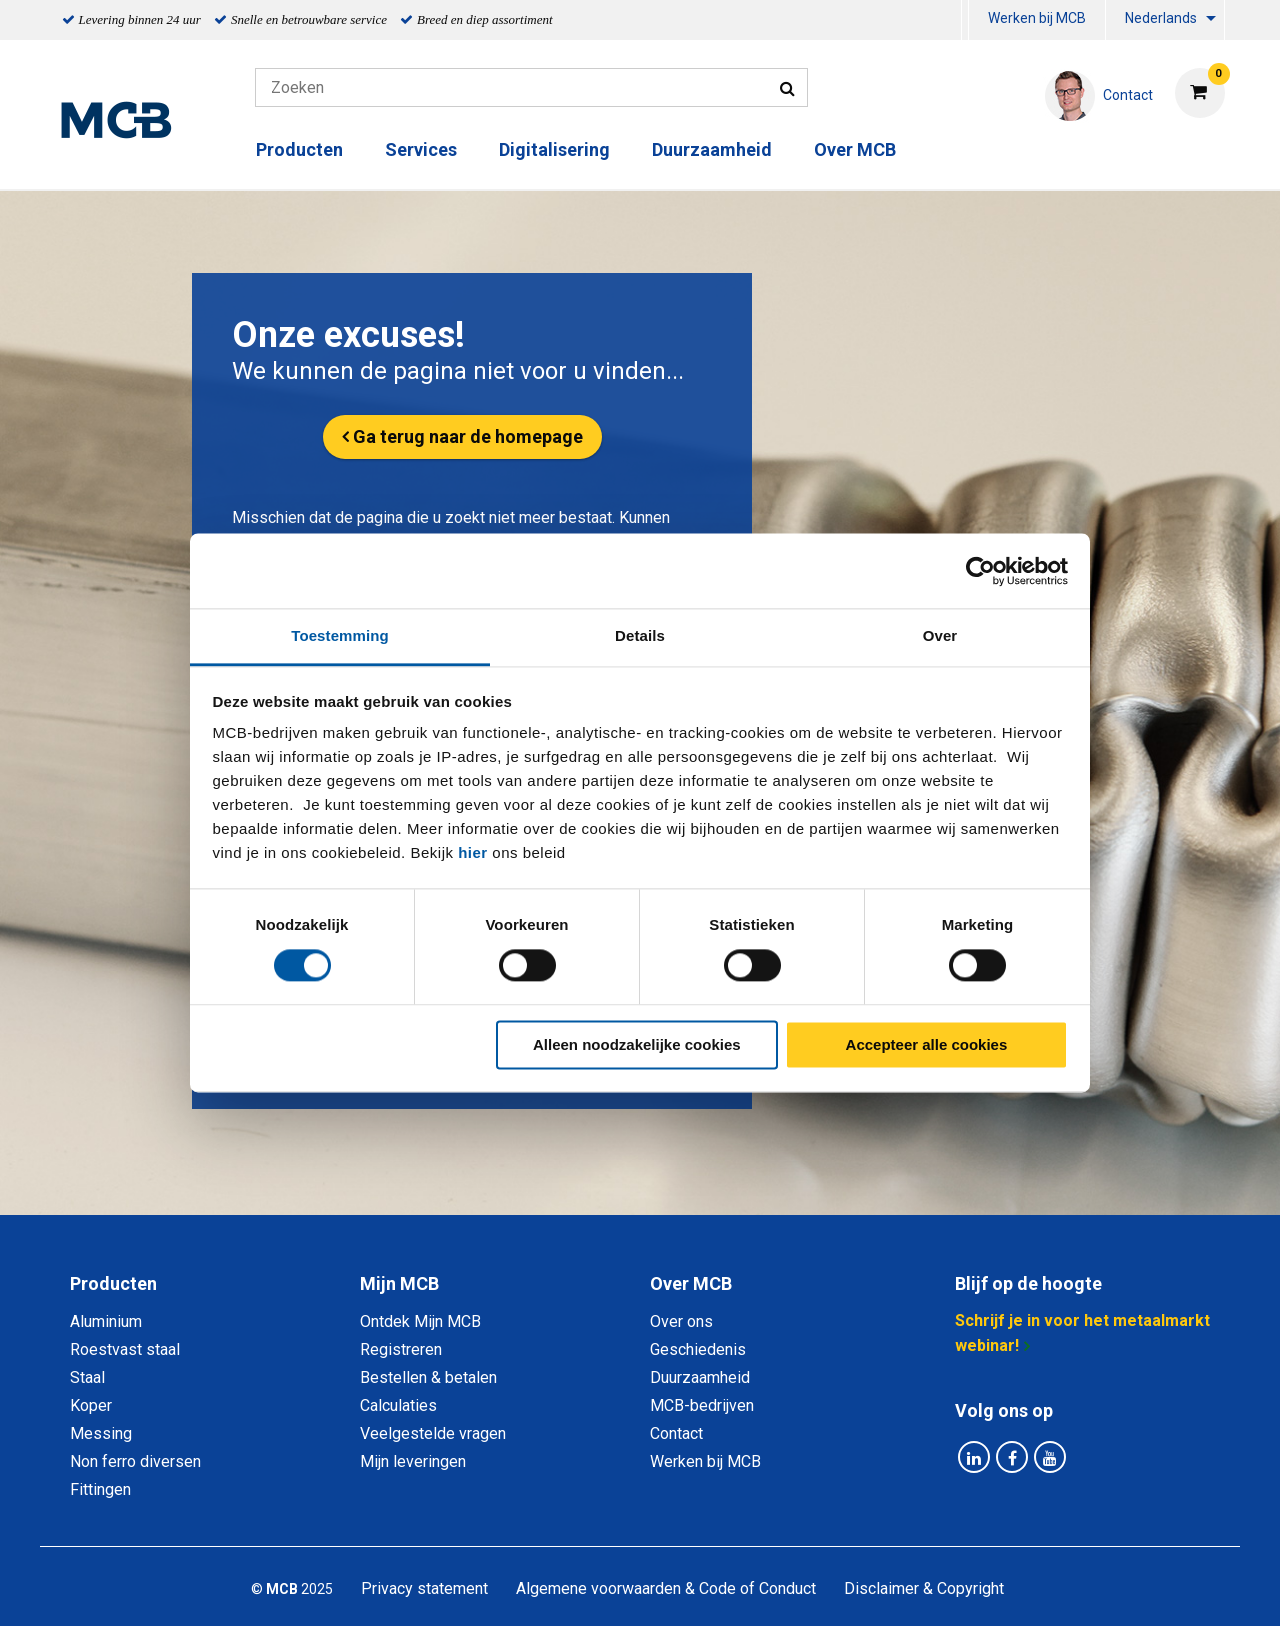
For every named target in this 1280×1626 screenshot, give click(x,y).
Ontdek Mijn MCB (420, 1321)
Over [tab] (940, 635)
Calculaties (398, 1405)
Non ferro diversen (135, 1461)
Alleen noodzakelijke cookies (637, 1044)
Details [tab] (640, 635)
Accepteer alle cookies (927, 1044)
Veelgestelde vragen (433, 1433)
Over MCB (855, 149)
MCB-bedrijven (702, 1405)
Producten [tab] (113, 1283)
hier (473, 852)
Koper (91, 1405)
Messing (101, 1433)
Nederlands (1161, 18)
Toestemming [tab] (340, 635)
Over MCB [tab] (691, 1283)
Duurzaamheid (712, 149)
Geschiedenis (698, 1349)
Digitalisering (554, 149)
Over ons (681, 1321)
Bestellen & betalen (428, 1377)
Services (421, 149)
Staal (87, 1377)
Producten (299, 149)
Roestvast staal (125, 1349)
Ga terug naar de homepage (468, 436)
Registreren (401, 1349)
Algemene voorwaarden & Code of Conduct (666, 1588)
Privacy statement (424, 1588)
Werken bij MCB (1037, 18)
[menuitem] (965, 20)
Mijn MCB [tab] (399, 1283)
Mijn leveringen (413, 1461)
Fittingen (100, 1489)
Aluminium (106, 1321)
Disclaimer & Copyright (924, 1588)
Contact (676, 1433)
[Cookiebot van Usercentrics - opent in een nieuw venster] (980, 571)
